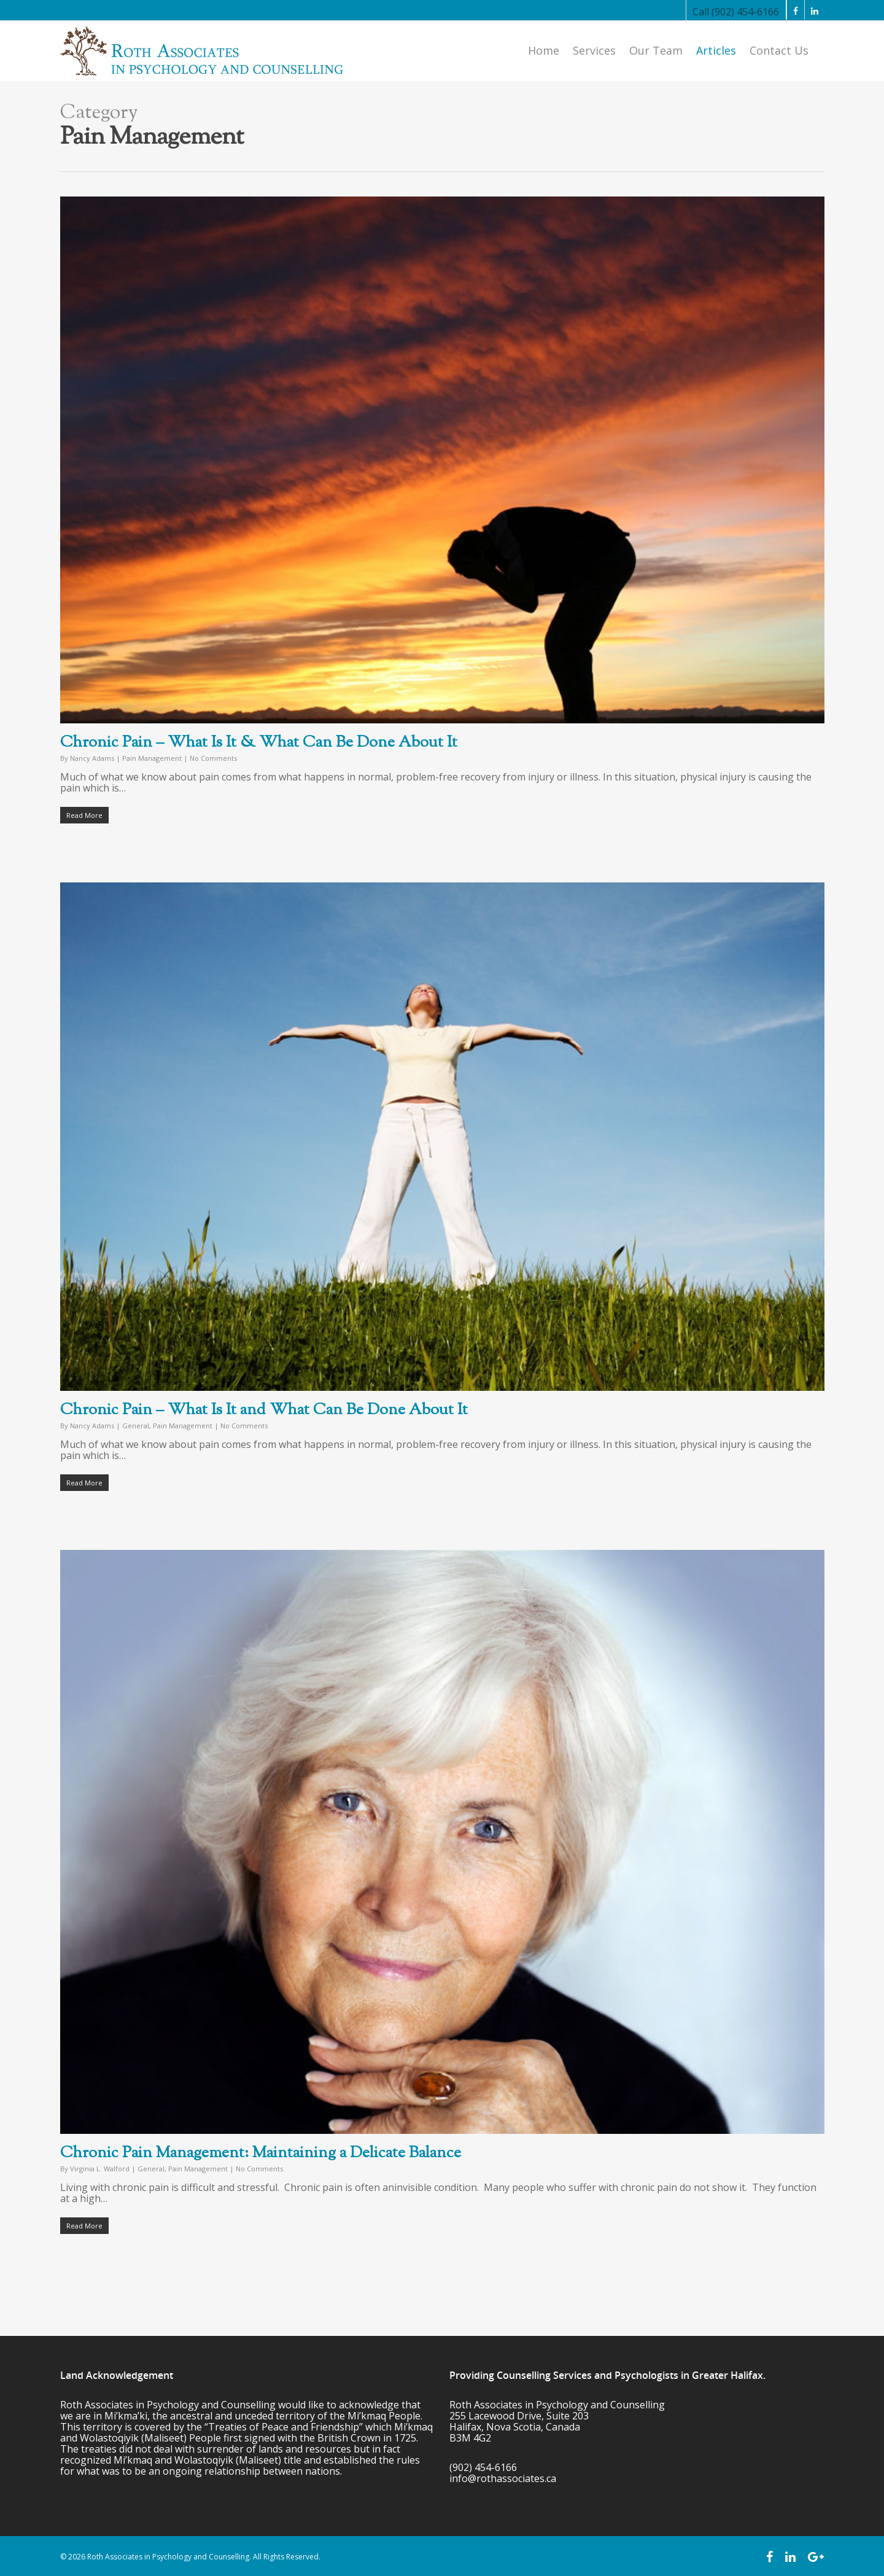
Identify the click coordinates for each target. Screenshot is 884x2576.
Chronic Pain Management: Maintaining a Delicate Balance (260, 2153)
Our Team (656, 50)
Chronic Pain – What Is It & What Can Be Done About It (258, 742)
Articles (716, 50)
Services (594, 50)
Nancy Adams (92, 758)
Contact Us (779, 50)
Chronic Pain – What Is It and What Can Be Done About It (264, 1410)
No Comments (213, 758)
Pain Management (152, 758)
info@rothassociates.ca (502, 2478)
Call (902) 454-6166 (735, 11)
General (135, 1425)
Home (543, 50)
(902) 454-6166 (483, 2467)
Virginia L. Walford (100, 2168)
